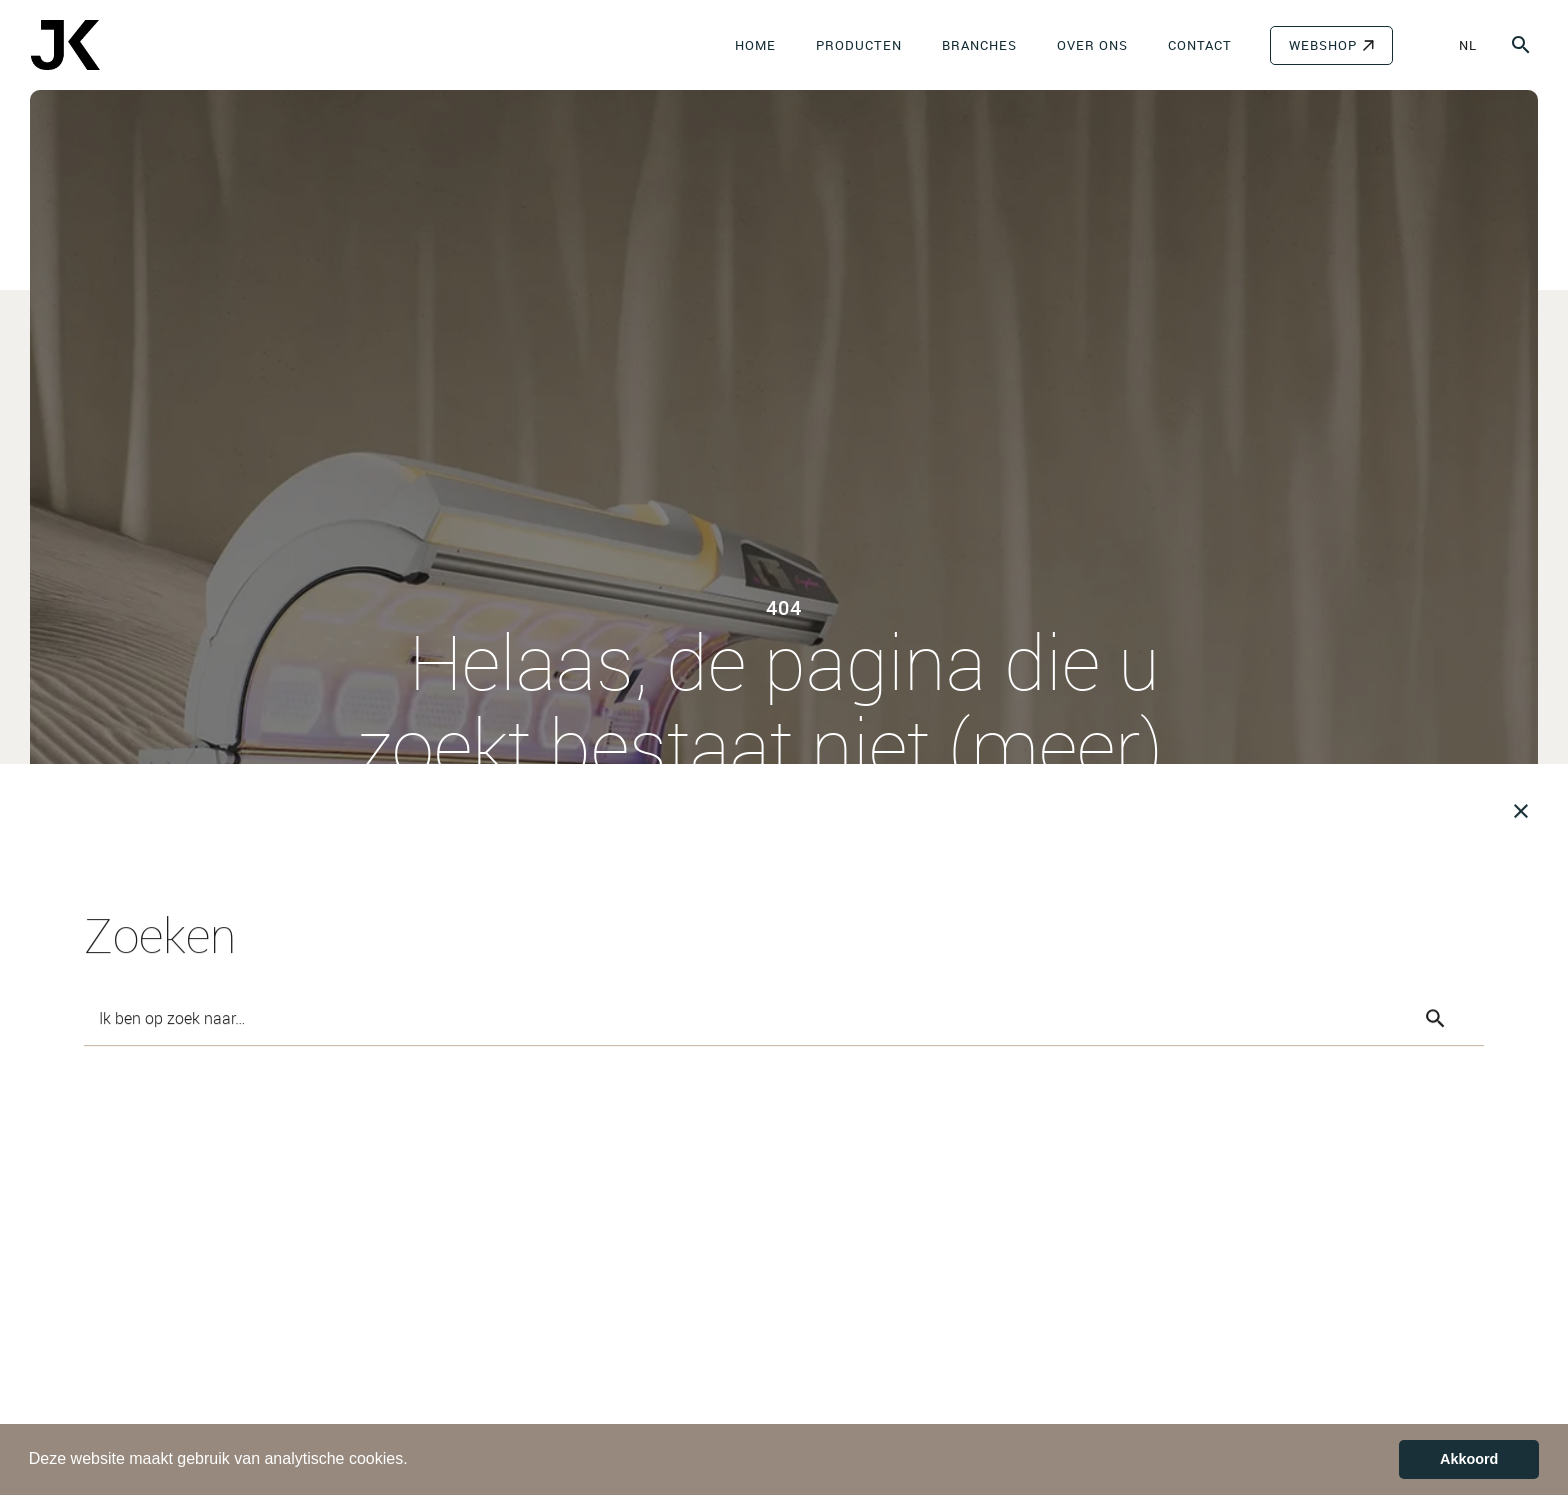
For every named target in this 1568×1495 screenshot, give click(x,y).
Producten (859, 45)
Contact (1200, 45)
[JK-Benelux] (65, 45)
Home (755, 45)
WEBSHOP (1323, 45)
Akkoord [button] (1469, 1459)
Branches (979, 45)
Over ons (1092, 45)
